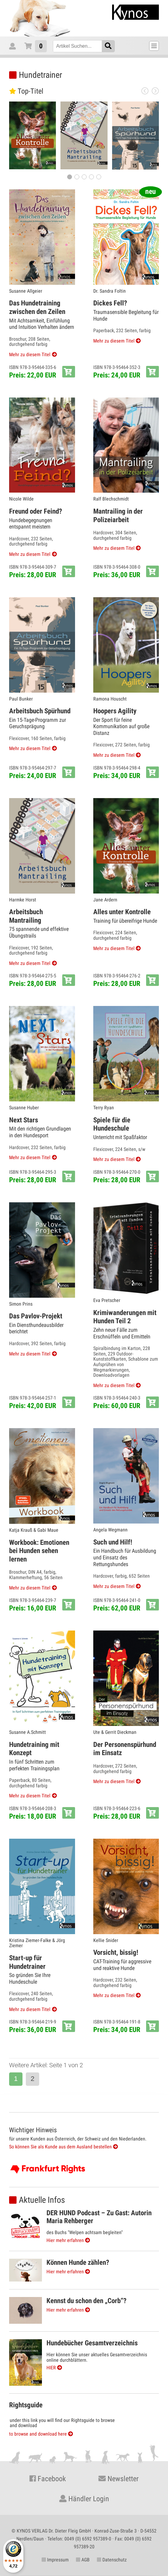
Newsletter (118, 2479)
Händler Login (84, 2499)
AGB (83, 2560)
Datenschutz (112, 2560)
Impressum (55, 2560)
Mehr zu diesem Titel (29, 354)
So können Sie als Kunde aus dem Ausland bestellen (63, 2147)
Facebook (47, 2479)
